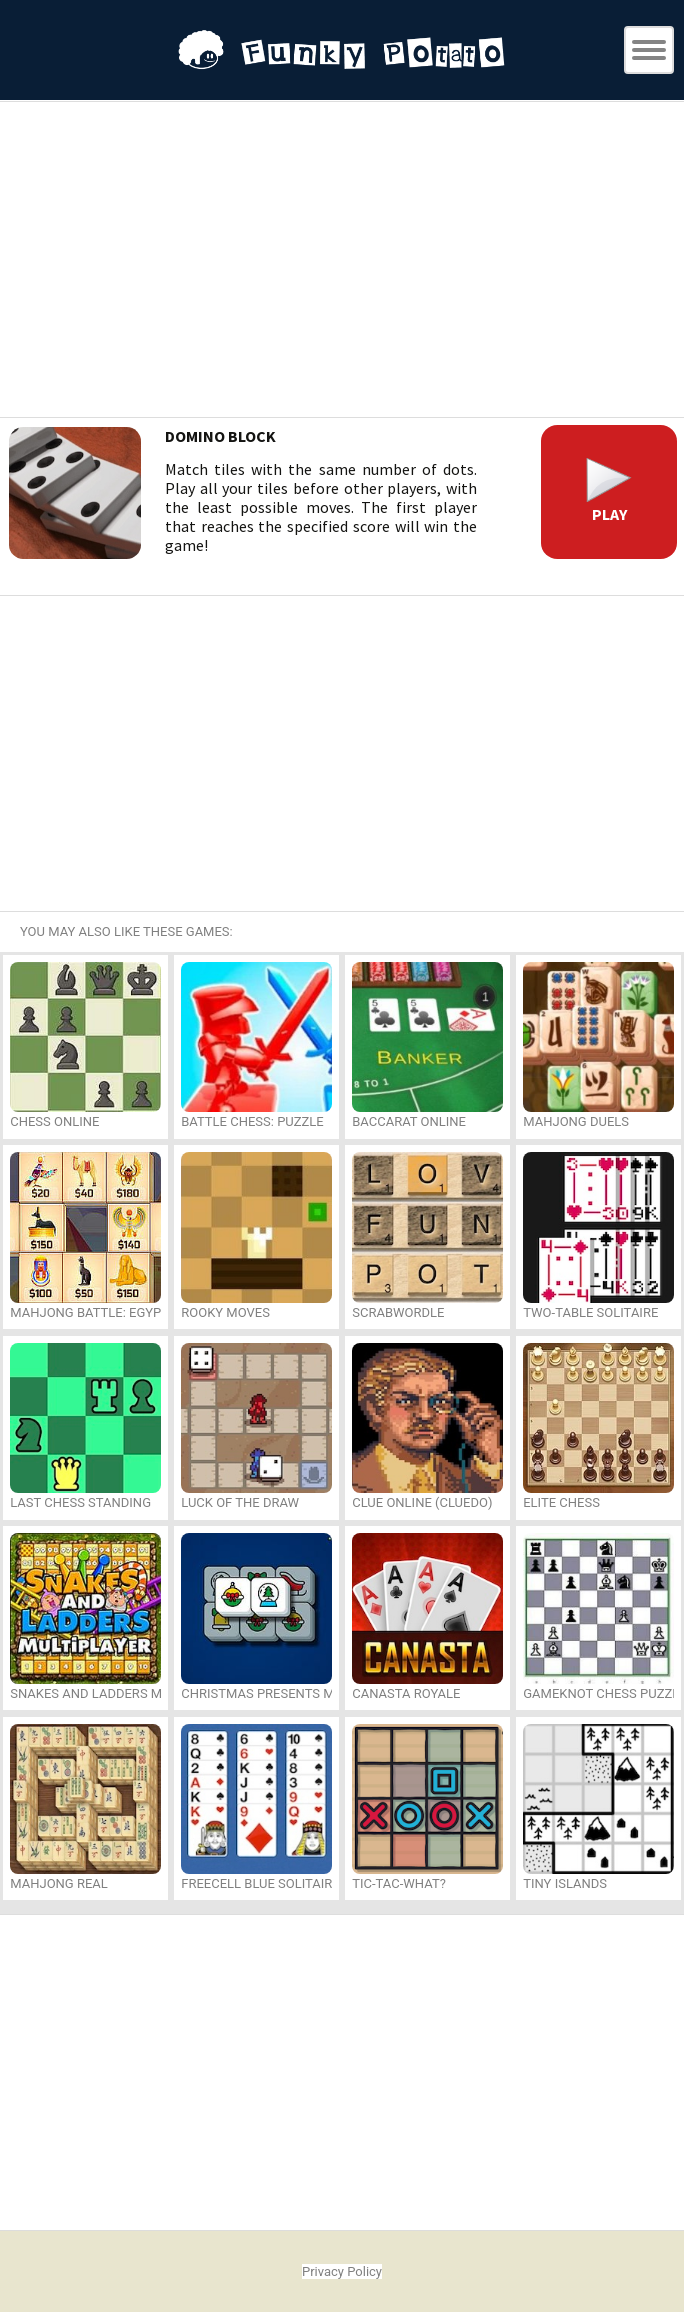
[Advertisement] (342, 262)
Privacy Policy (342, 2271)
